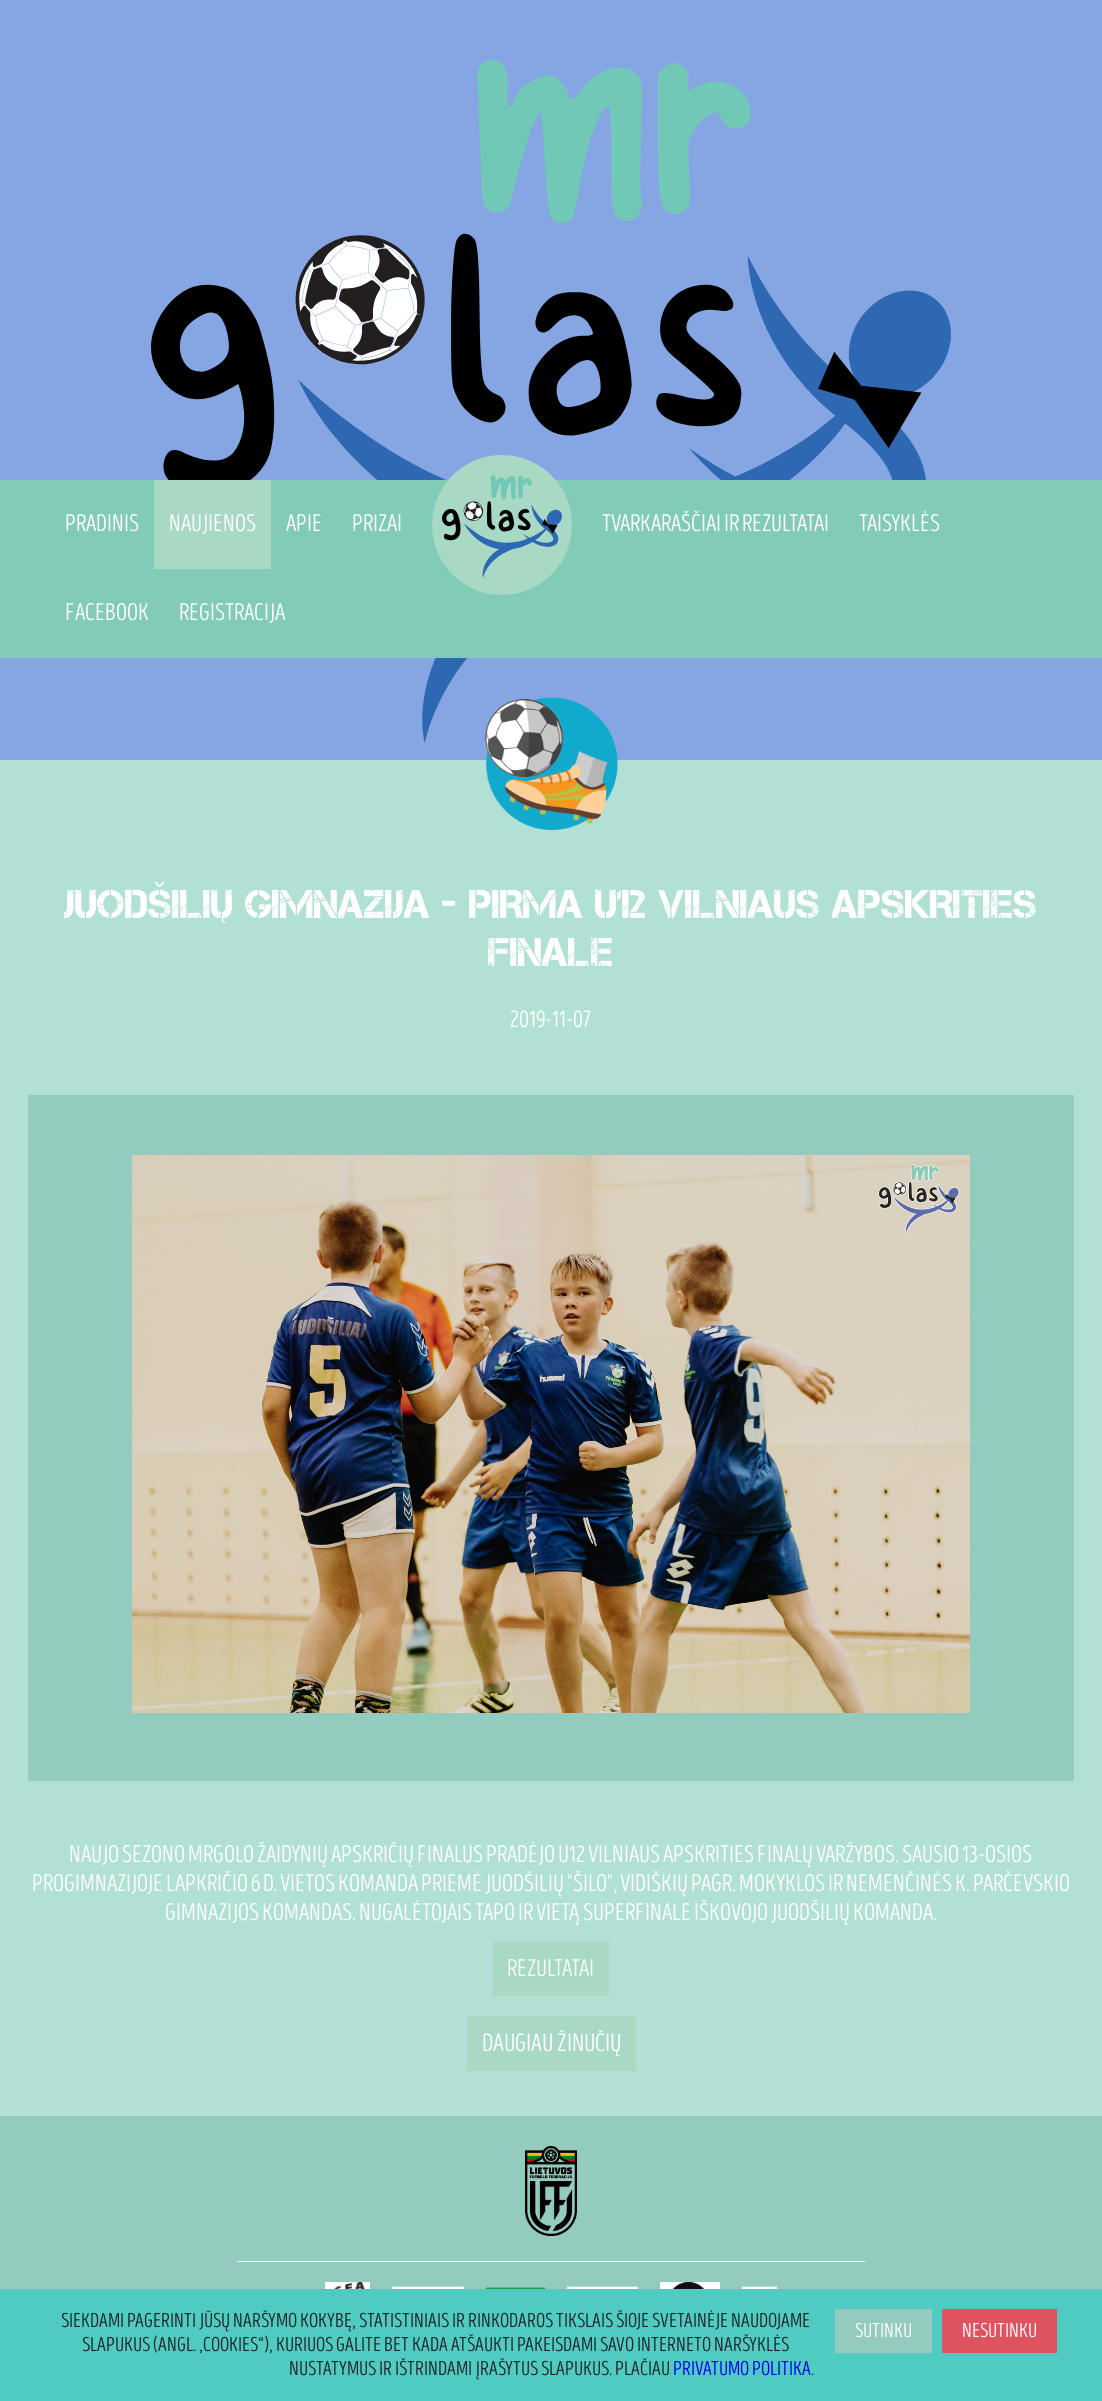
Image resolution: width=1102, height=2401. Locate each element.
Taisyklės (899, 523)
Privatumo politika (742, 2369)
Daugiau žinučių (551, 2042)
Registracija (232, 612)
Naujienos (212, 523)
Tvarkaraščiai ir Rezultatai (715, 523)
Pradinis (102, 523)
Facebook (107, 612)
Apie (304, 523)
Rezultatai (550, 1968)
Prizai (377, 523)
